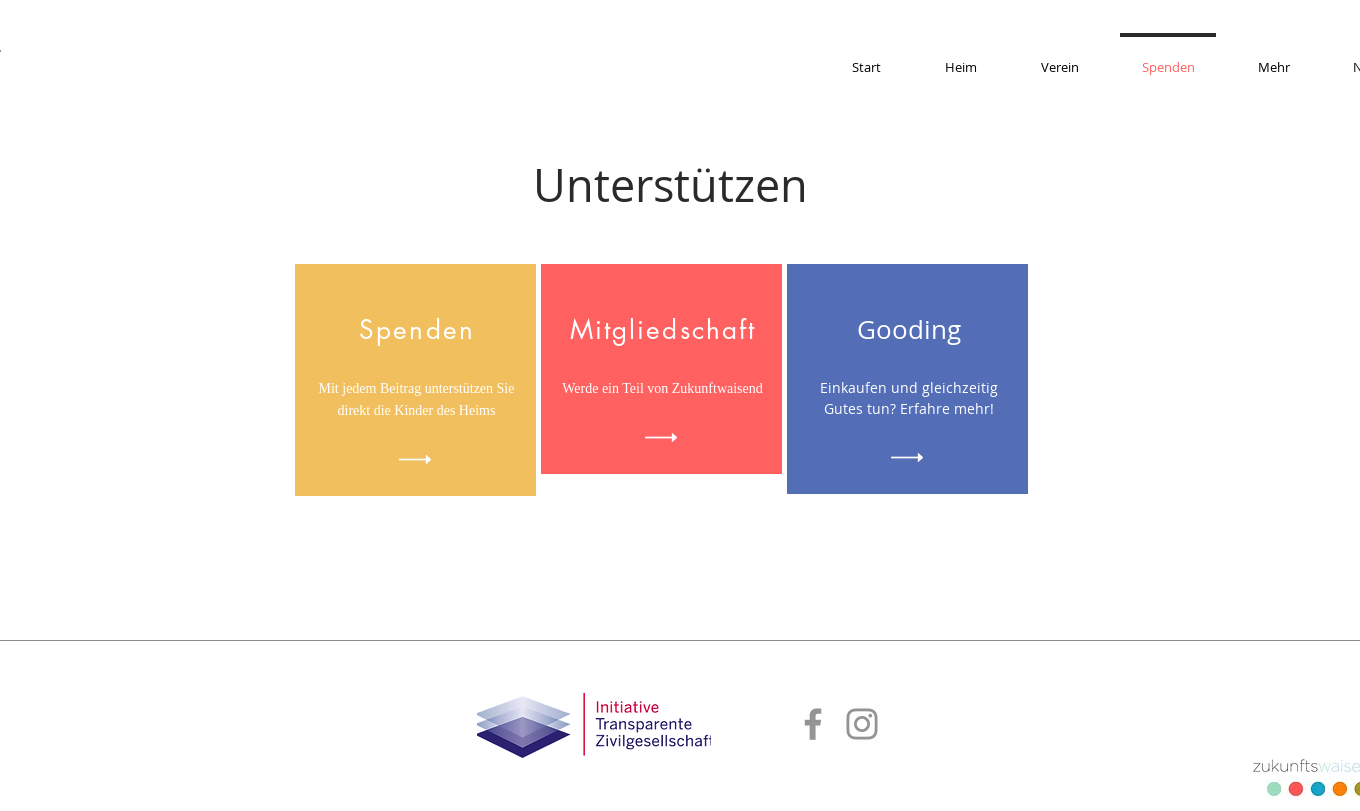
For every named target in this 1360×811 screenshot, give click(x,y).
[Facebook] (813, 724)
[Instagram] (862, 724)
